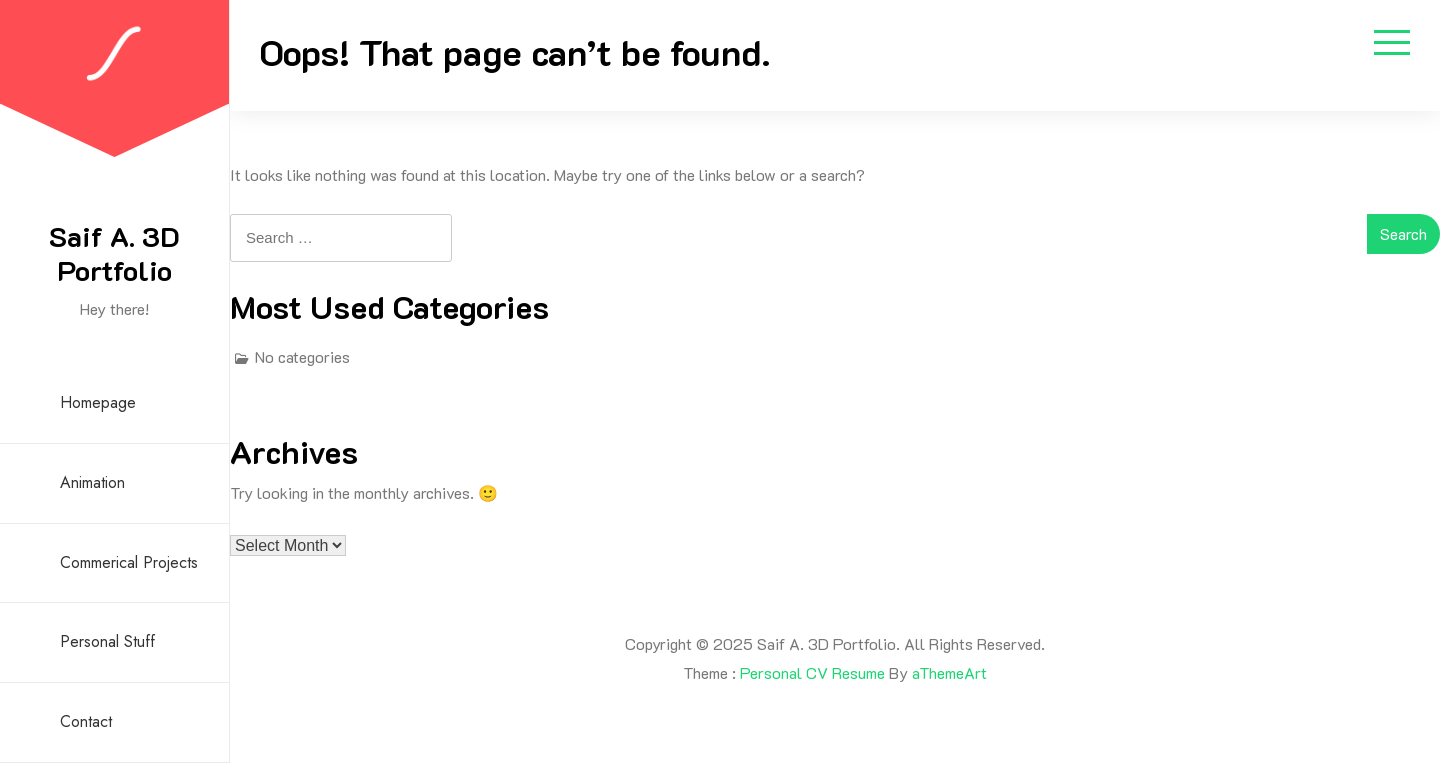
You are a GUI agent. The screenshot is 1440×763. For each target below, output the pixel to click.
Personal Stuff (107, 641)
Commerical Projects (129, 562)
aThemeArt (949, 672)
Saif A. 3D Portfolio (114, 253)
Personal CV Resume (812, 672)
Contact (86, 721)
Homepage (98, 402)
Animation (92, 482)
